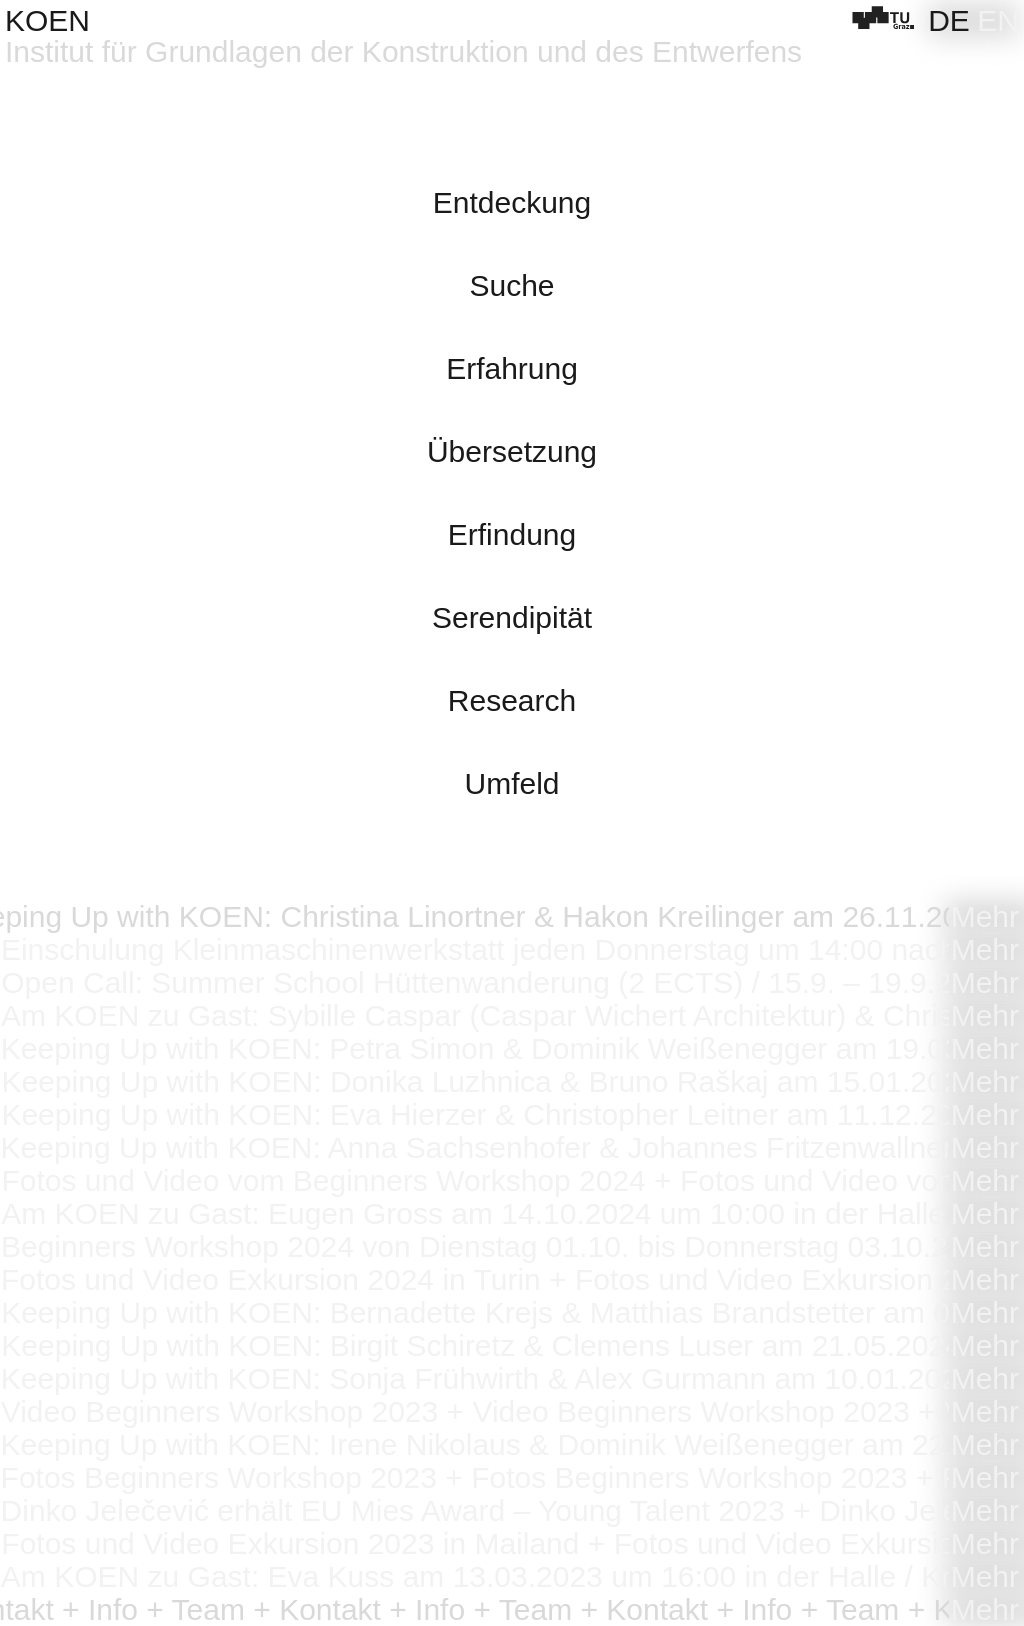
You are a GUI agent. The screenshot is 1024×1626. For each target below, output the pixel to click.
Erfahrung (512, 368)
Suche (511, 285)
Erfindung (512, 534)
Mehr (985, 916)
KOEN (47, 20)
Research (512, 700)
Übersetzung (512, 451)
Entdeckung (512, 202)
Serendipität (512, 617)
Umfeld (511, 783)
